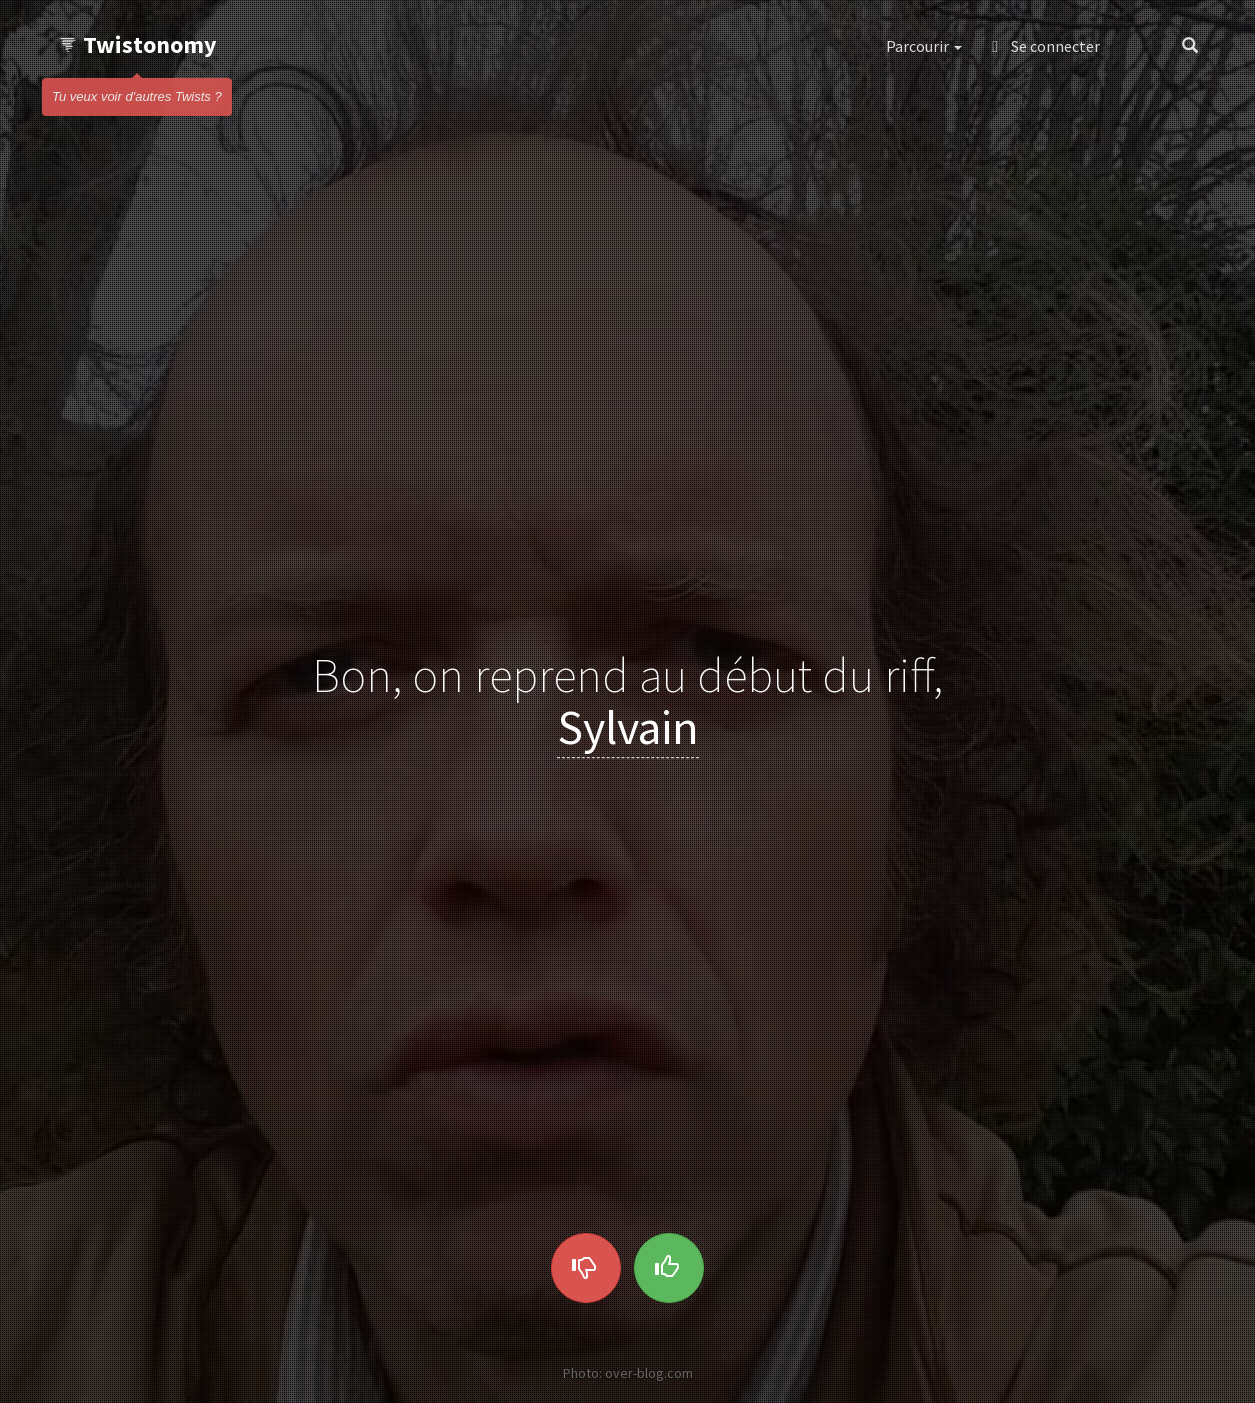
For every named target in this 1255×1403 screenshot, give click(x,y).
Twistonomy (137, 44)
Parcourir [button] (924, 46)
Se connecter (1046, 46)
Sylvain (628, 728)
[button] (1140, 46)
